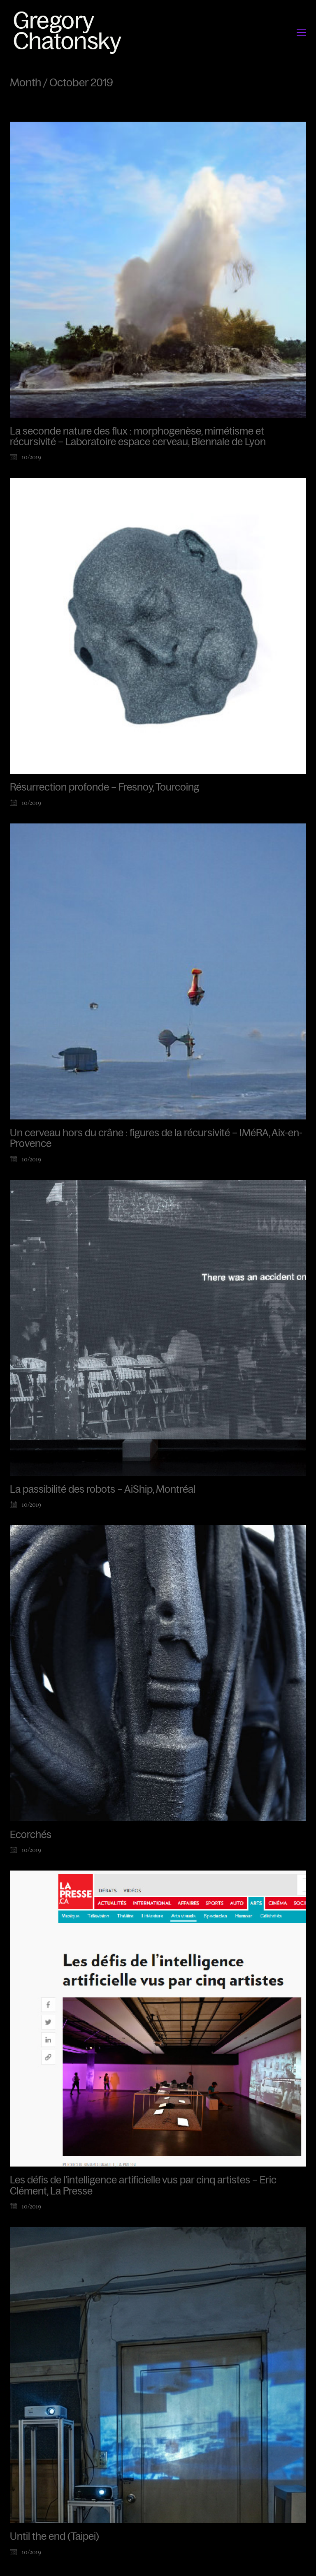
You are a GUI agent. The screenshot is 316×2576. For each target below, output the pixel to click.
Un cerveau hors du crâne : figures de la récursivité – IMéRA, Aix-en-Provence (156, 1138)
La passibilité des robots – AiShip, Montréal (102, 1489)
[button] (301, 32)
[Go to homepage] (70, 32)
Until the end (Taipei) (54, 2536)
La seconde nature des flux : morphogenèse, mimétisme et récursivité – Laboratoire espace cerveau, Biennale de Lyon (138, 436)
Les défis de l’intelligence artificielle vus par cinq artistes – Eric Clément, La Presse (143, 2185)
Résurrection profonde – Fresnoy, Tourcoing (104, 787)
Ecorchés (30, 1834)
